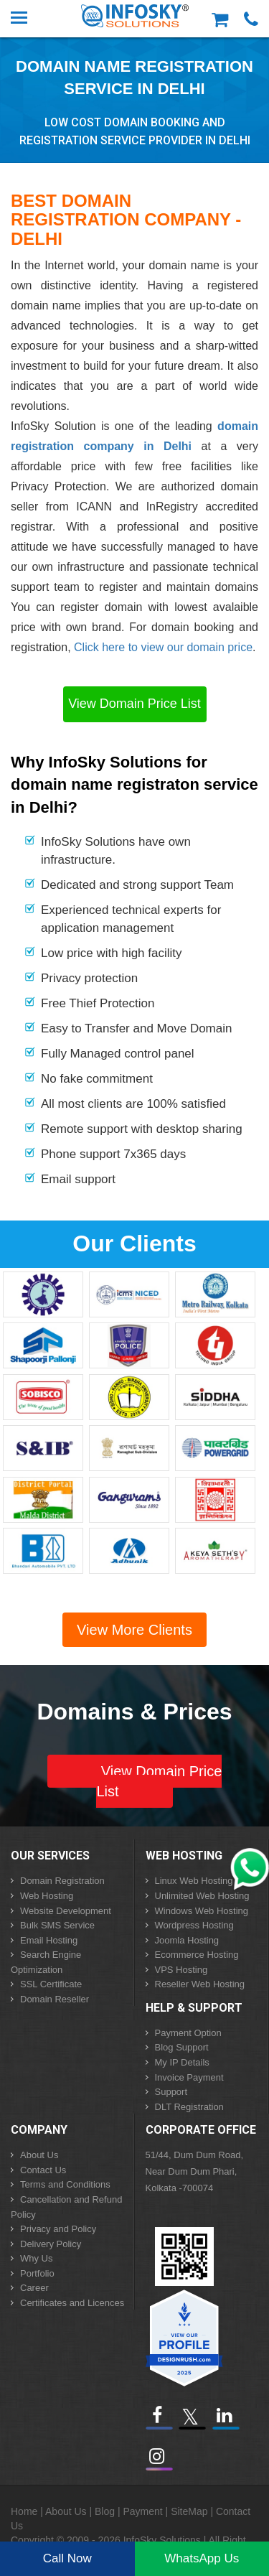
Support (171, 2091)
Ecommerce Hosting (197, 1954)
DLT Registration (189, 2106)
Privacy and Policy (58, 2228)
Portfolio (37, 2273)
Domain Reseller (54, 1999)
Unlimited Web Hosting (202, 1895)
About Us (39, 2155)
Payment (142, 2511)
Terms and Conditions (65, 2184)
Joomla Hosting (187, 1940)
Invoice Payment (189, 2077)
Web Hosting (46, 1895)
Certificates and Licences (72, 2302)
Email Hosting (48, 1940)
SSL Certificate (51, 1984)
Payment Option (188, 2032)
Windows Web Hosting (202, 1910)
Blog (105, 2511)
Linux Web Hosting (194, 1880)
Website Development (65, 1910)
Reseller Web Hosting (200, 1984)
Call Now (67, 2558)
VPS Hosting (181, 1969)
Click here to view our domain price (163, 647)
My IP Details (182, 2062)
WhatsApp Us (201, 2558)
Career (34, 2287)
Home (24, 2511)
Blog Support (182, 2047)
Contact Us (43, 2170)
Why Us (36, 2258)
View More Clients (134, 1630)
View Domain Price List (134, 703)
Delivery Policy (50, 2244)
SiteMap (189, 2511)
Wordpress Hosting (194, 1925)
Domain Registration (62, 1880)
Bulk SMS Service (57, 1925)
